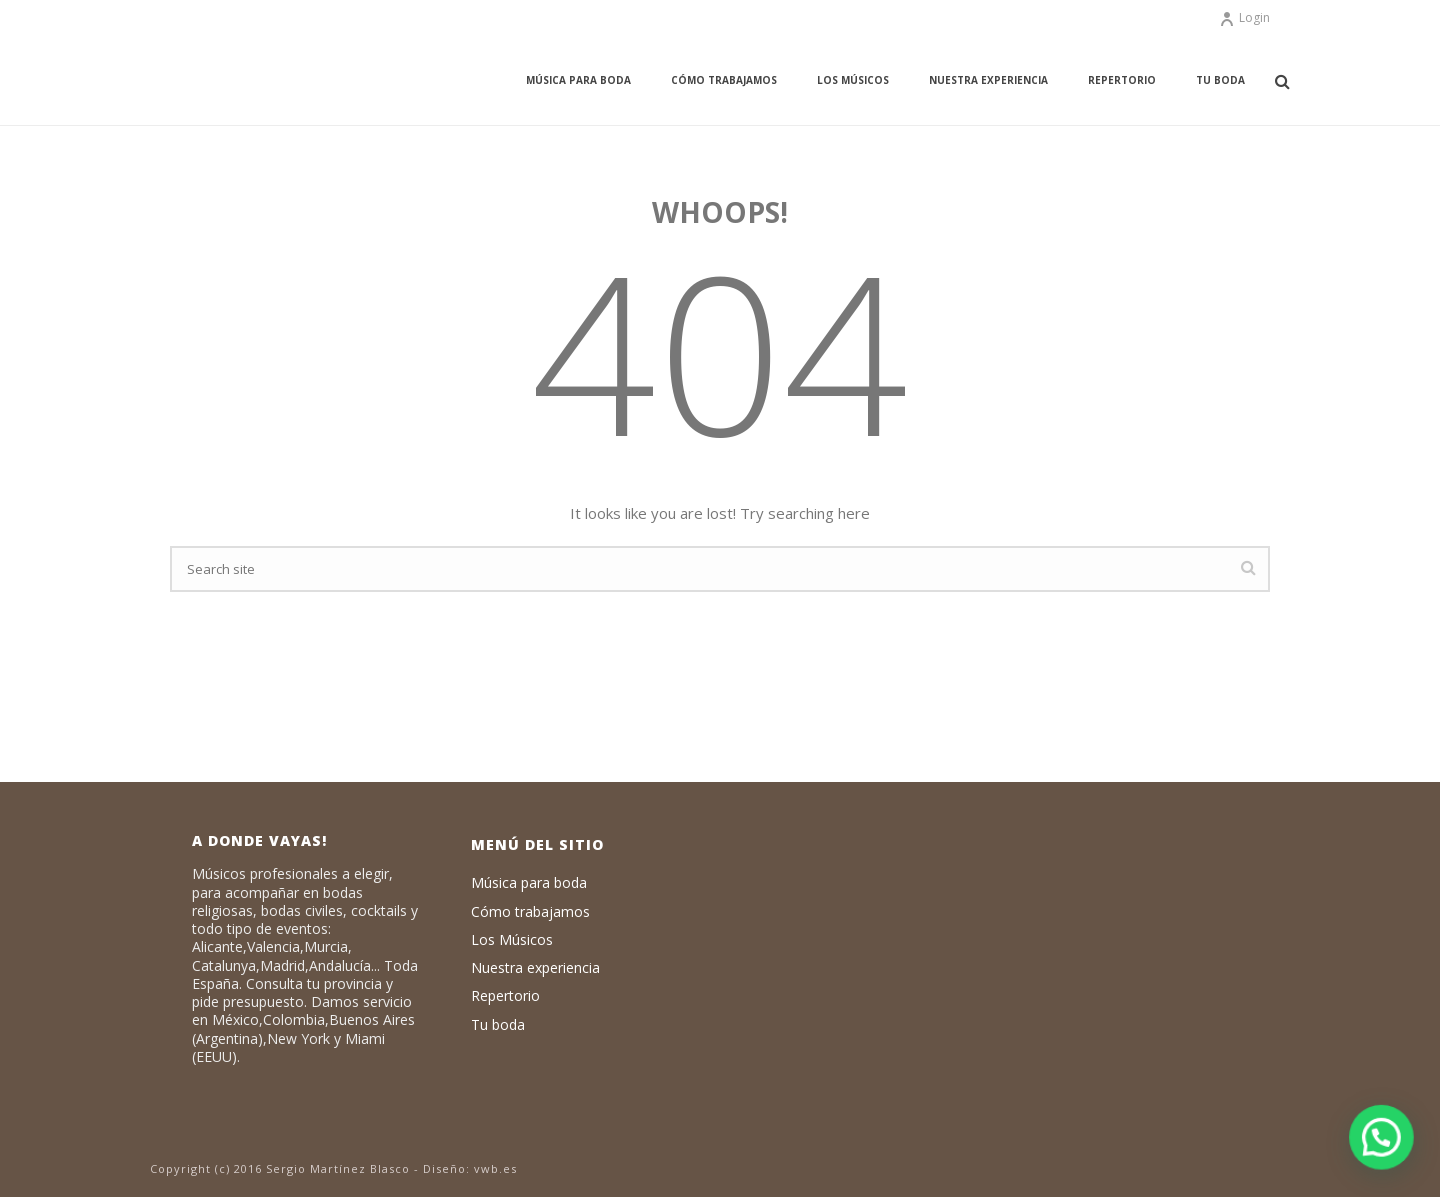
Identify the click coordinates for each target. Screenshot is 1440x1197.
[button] (1382, 1138)
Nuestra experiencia (988, 80)
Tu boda (1220, 80)
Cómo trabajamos (724, 80)
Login (1244, 17)
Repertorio (1122, 80)
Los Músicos (853, 80)
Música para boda (578, 80)
